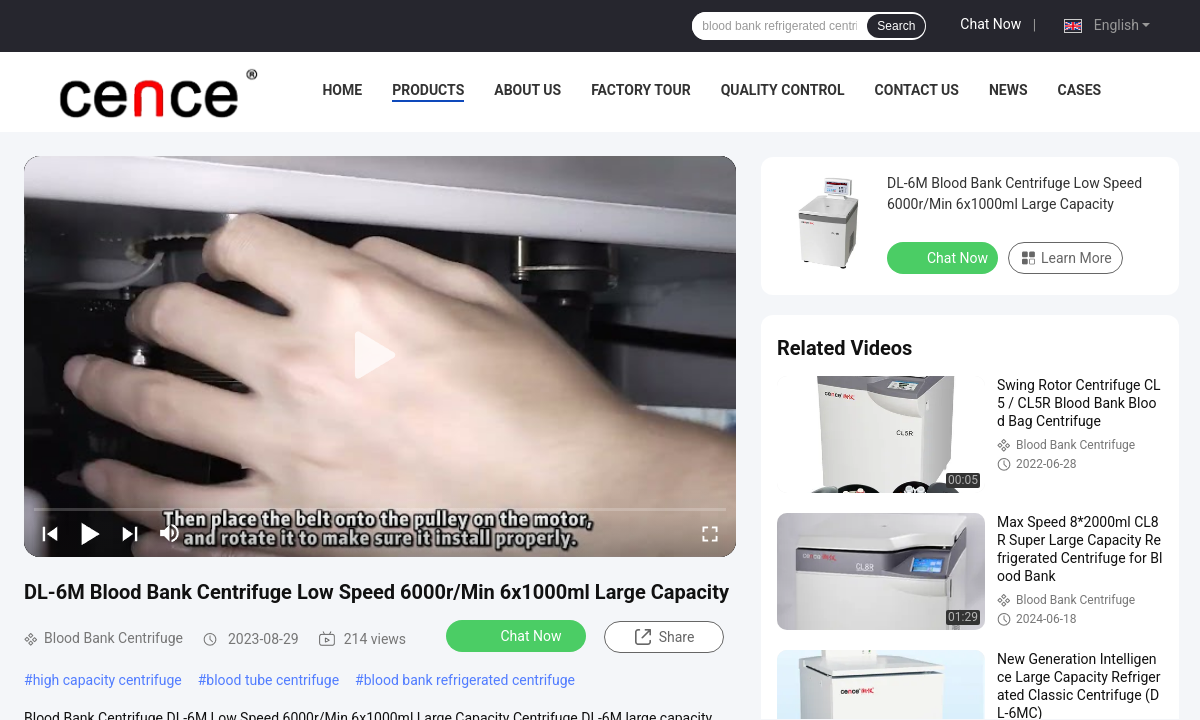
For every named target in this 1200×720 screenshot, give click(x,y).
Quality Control (783, 90)
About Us (527, 90)
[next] (130, 533)
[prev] (50, 533)
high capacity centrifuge (107, 680)
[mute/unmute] (170, 533)
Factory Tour (641, 90)
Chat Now (990, 24)
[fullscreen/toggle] (710, 533)
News (1008, 90)
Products (428, 90)
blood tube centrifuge (272, 680)
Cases (1080, 90)
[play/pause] (90, 533)
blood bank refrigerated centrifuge (469, 680)
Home (342, 90)
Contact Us (917, 90)
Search (896, 26)
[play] (380, 356)
